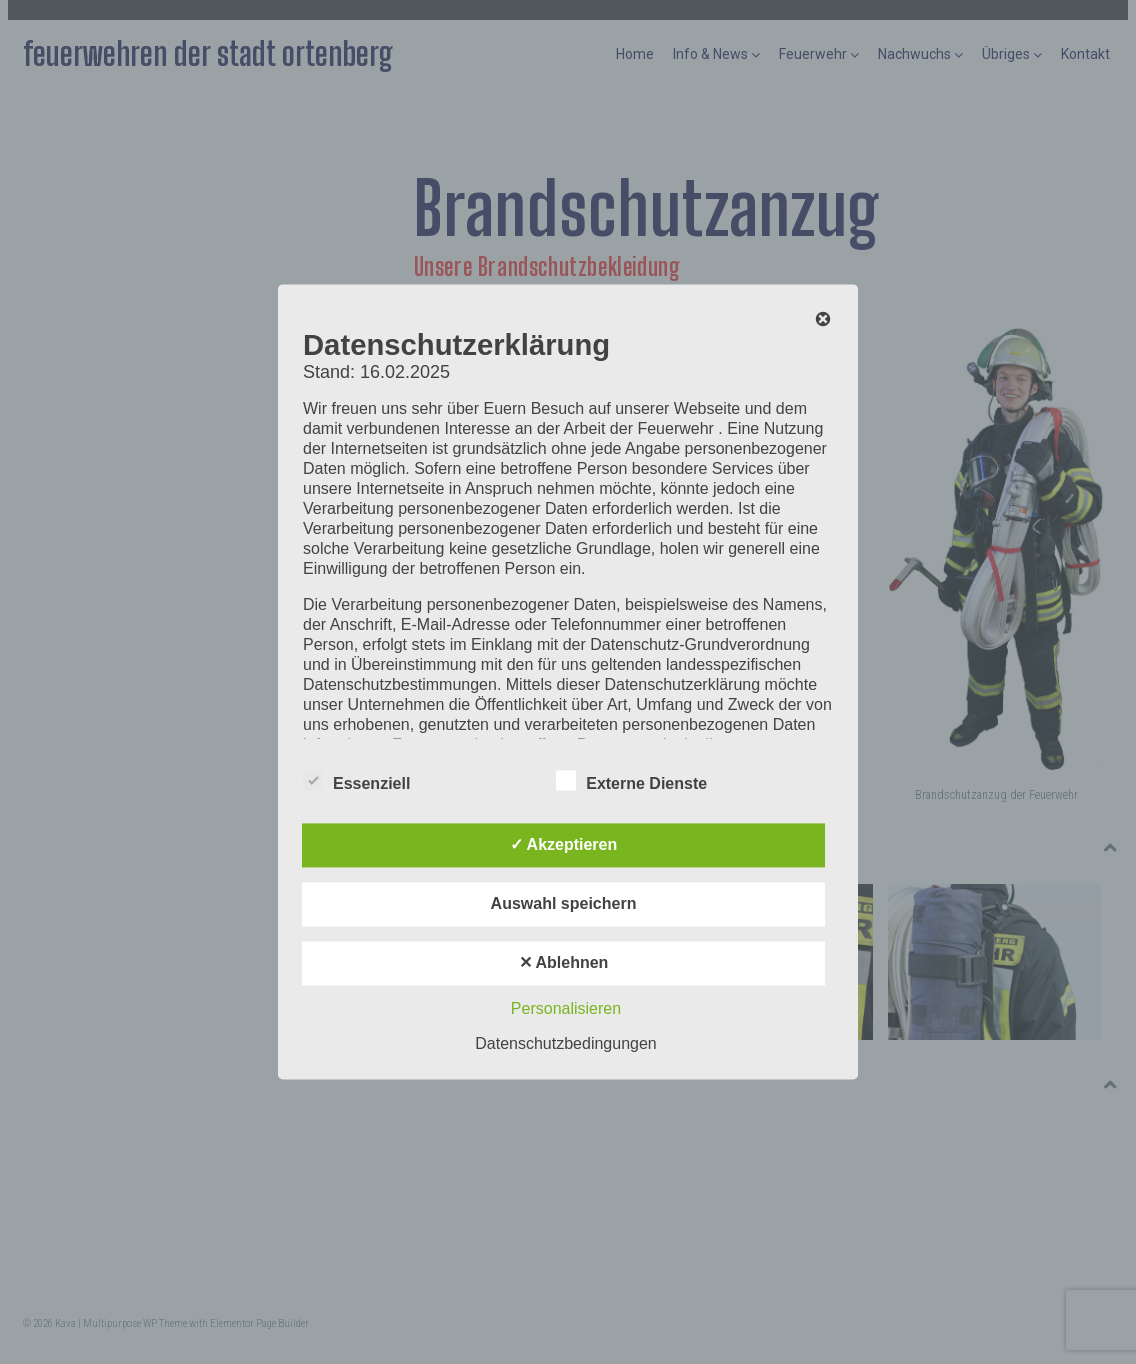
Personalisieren (566, 1009)
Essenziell (356, 781)
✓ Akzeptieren (564, 845)
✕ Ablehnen (564, 963)
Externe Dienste (631, 781)
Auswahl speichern (564, 904)
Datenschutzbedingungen (565, 1044)
